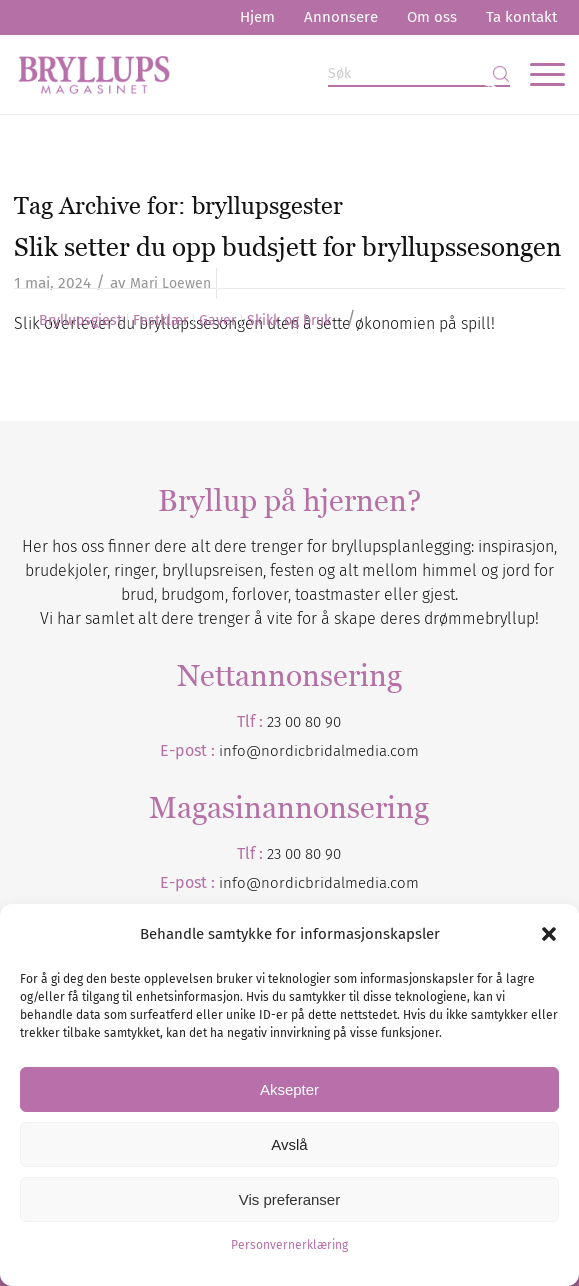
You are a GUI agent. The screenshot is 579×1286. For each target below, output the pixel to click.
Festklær (160, 321)
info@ (240, 883)
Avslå (289, 1144)
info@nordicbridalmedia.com (319, 751)
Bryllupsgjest (80, 321)
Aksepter (289, 1089)
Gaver (217, 321)
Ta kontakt (521, 17)
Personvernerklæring (289, 1245)
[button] (549, 934)
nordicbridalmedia (324, 883)
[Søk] (419, 74)
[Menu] (537, 74)
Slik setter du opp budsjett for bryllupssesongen (287, 247)
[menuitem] (257, 17)
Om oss (432, 17)
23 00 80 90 (304, 722)
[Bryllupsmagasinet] (234, 74)
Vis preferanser (289, 1199)
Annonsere (341, 17)
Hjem (257, 17)
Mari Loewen (170, 283)
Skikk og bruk (289, 321)
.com (403, 883)
